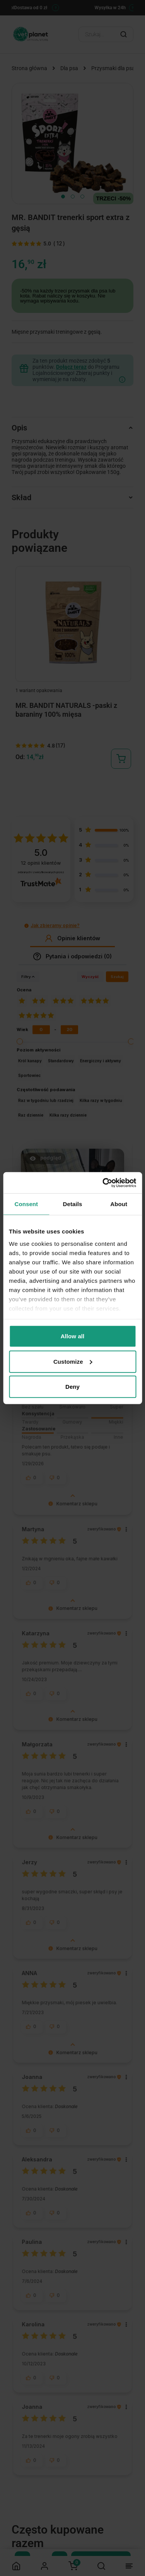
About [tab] (118, 1204)
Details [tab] (72, 1204)
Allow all (73, 1336)
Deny (72, 1386)
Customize (72, 1361)
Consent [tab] (26, 1204)
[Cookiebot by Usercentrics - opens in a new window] (103, 1183)
